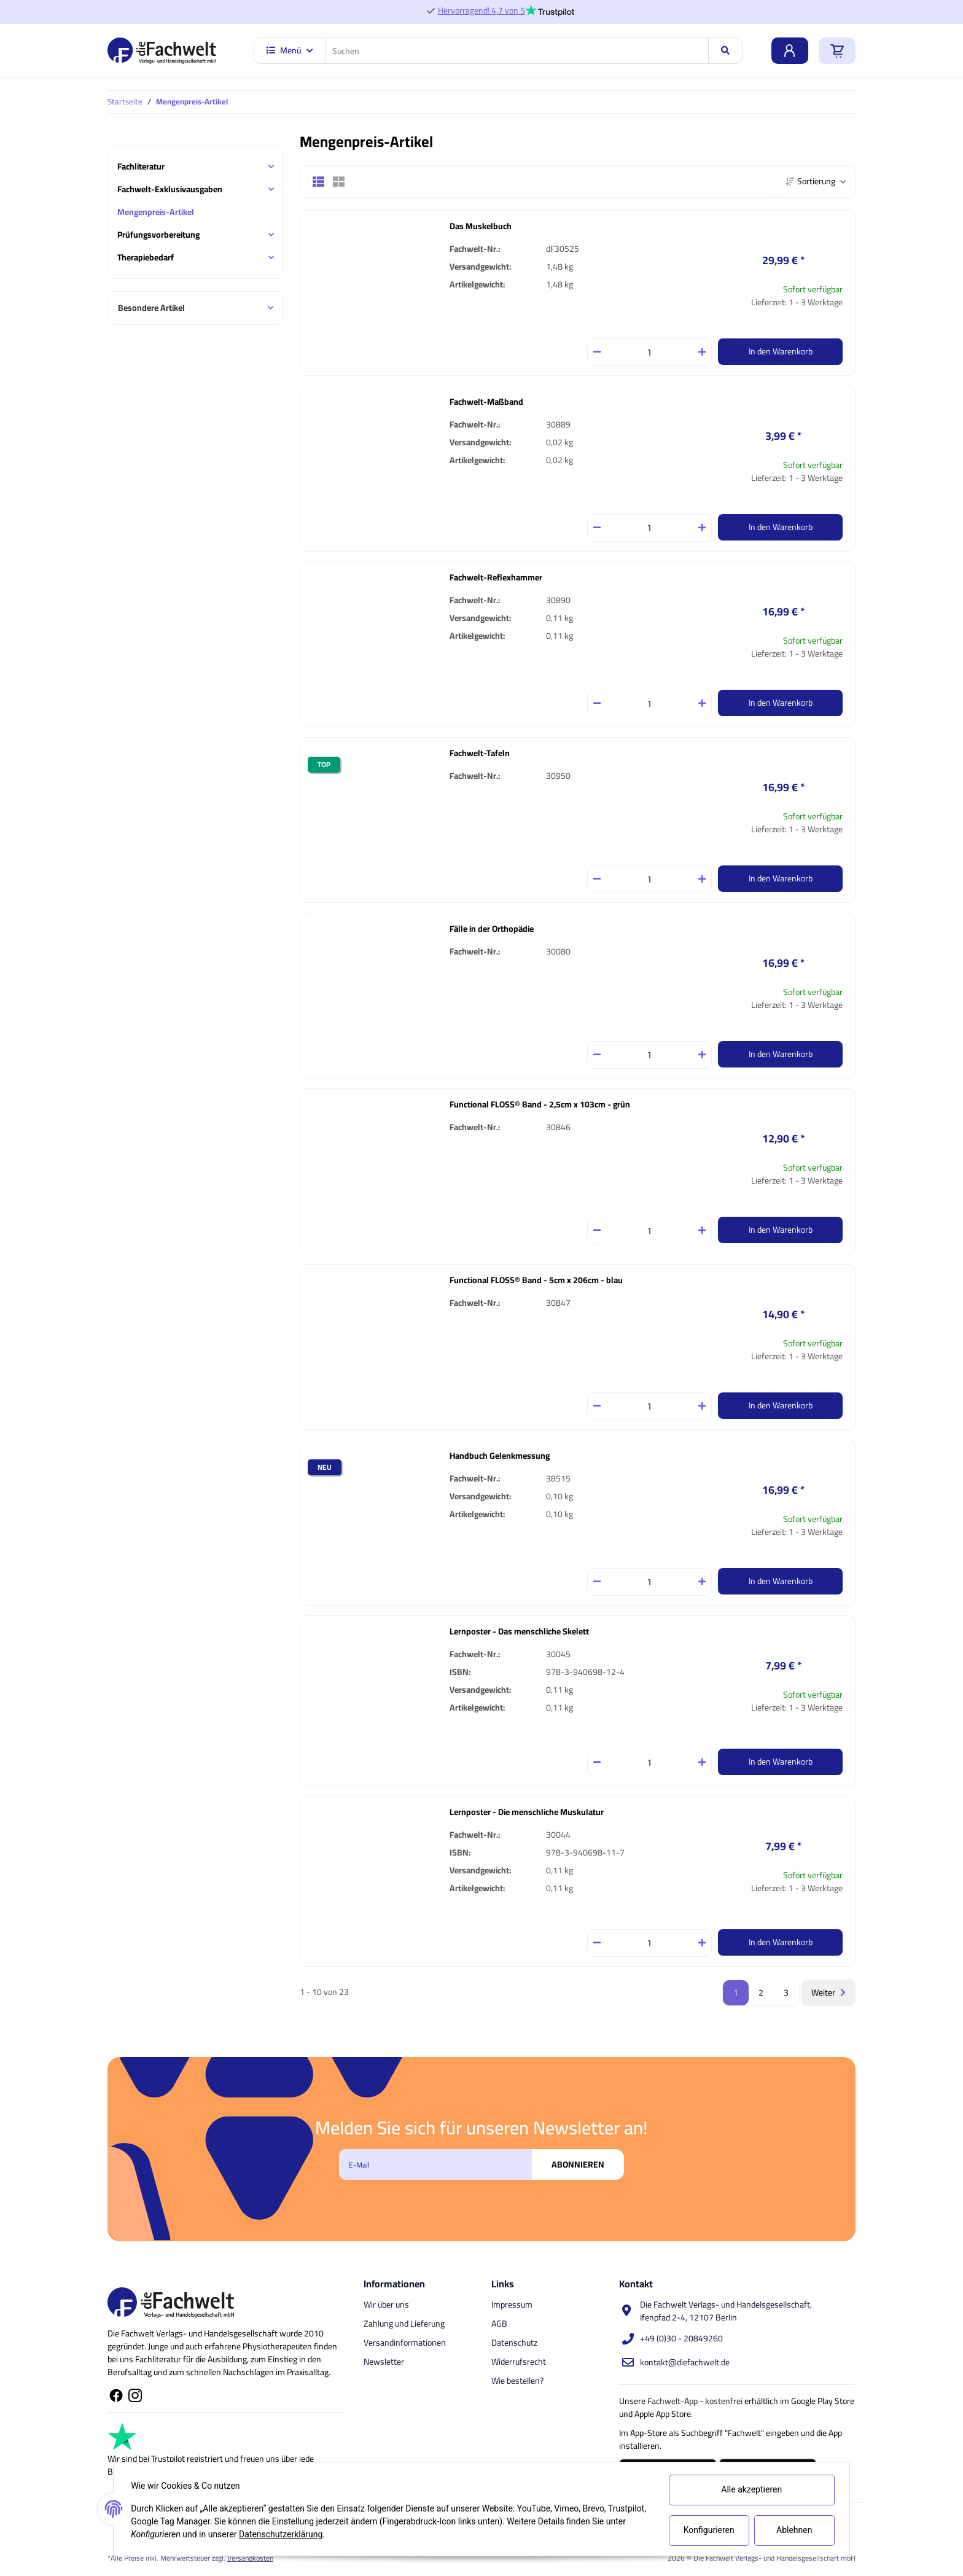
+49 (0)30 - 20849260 (681, 2338)
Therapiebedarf (145, 257)
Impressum (511, 2305)
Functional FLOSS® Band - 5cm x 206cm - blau (536, 1280)
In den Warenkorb (781, 351)
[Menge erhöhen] (702, 352)
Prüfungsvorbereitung (158, 234)
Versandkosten (250, 2558)
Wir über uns (386, 2305)
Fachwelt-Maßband (486, 402)
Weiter (828, 1992)
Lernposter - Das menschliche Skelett (519, 1631)
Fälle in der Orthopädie (492, 929)
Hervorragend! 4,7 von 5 (481, 10)
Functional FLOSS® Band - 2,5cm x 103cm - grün (540, 1104)
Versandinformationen (405, 2343)
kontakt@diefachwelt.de (685, 2362)
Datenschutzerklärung (319, 2534)
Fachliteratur (141, 166)
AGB (499, 2324)
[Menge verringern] (597, 352)
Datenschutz (514, 2343)
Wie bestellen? (517, 2381)
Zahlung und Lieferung (404, 2324)
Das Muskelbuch (481, 226)
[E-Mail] (435, 2164)
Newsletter (384, 2362)
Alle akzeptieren (749, 2489)
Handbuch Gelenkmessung (500, 1456)
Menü (290, 50)
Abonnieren (578, 2164)
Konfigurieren (707, 2530)
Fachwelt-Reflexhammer (496, 577)
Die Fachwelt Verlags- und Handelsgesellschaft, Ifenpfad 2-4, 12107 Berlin (726, 2311)
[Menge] (649, 352)
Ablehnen (791, 2530)
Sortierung (810, 181)
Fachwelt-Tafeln (480, 753)
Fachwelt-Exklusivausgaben (169, 189)
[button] (323, 182)
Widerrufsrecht (518, 2362)
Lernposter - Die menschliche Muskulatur (527, 1812)
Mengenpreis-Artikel (155, 212)
